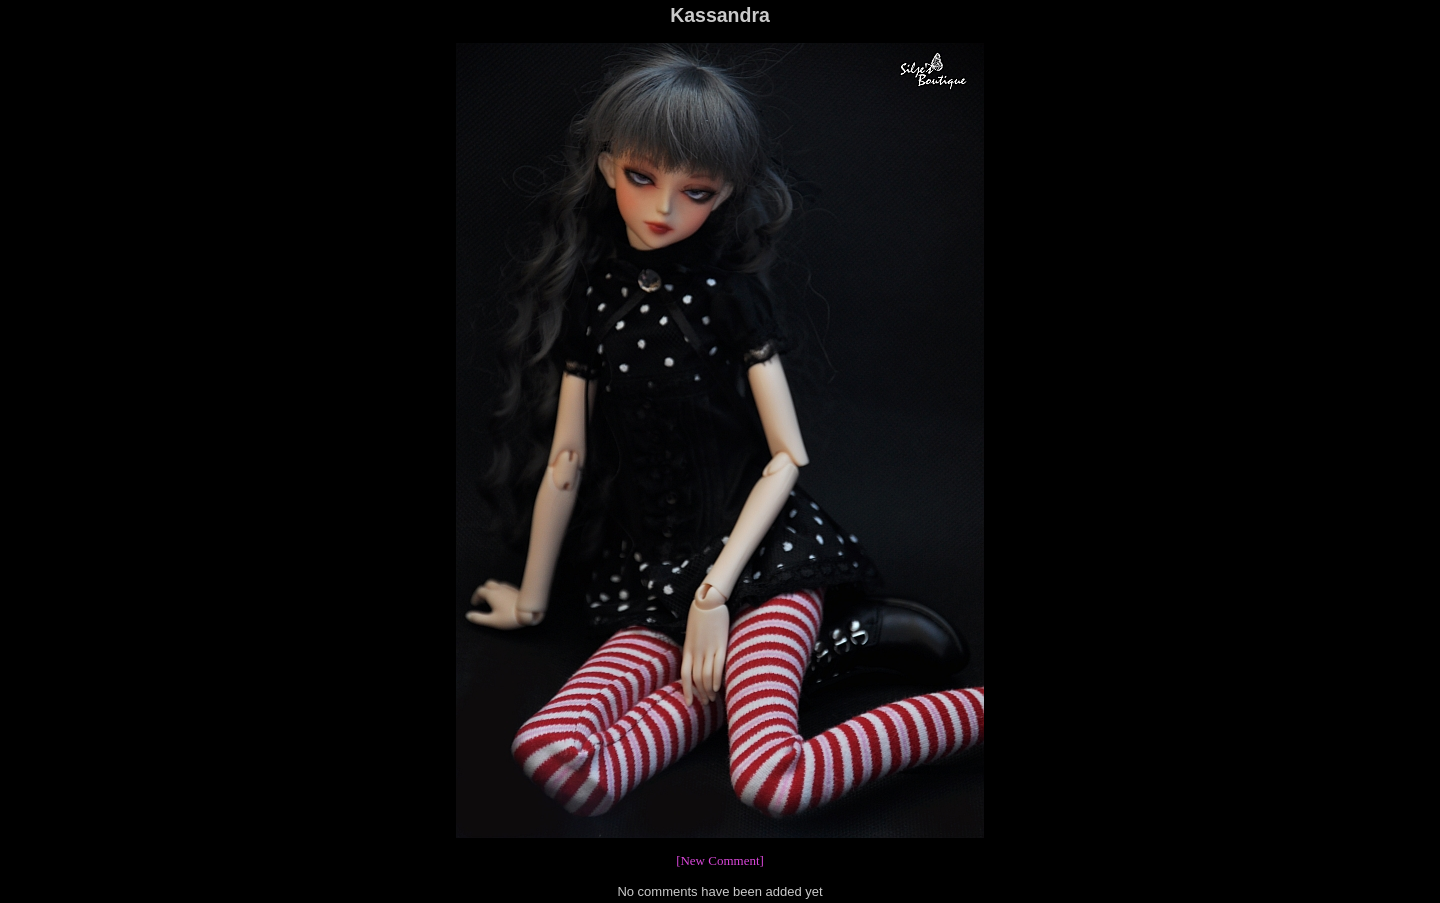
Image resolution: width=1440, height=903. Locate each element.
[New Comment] (720, 860)
